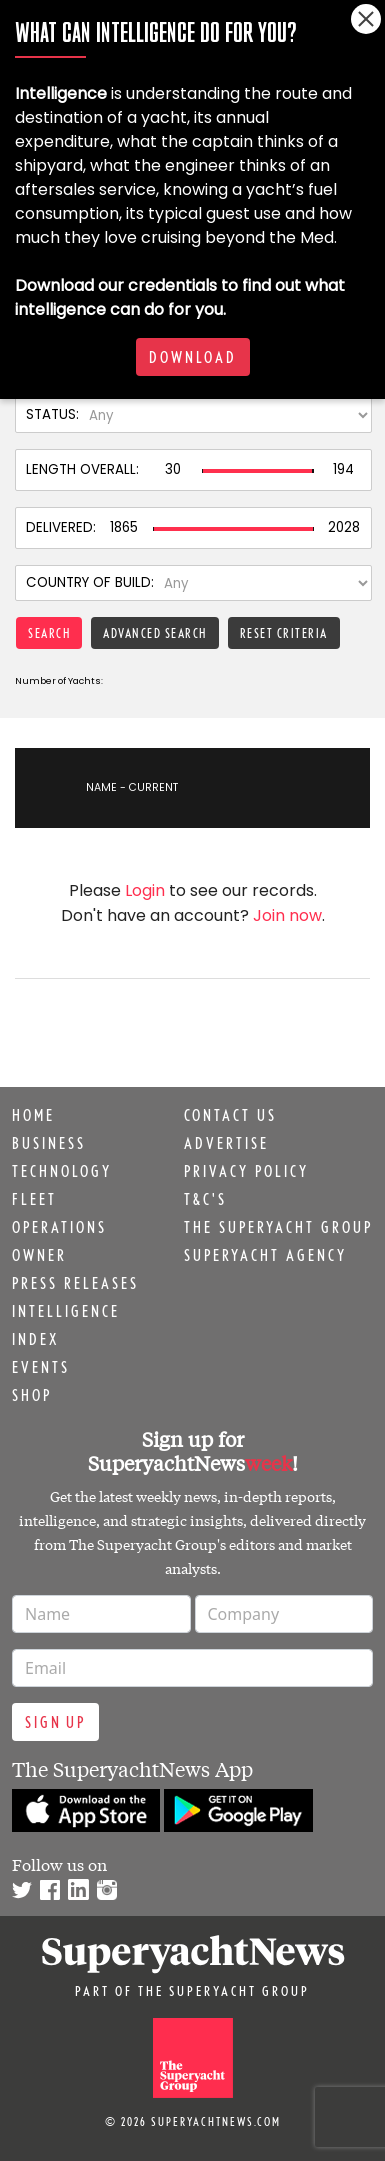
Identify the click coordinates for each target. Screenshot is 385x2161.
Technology (62, 1171)
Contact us (230, 1115)
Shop (32, 1395)
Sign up (55, 1722)
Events (41, 1367)
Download (193, 357)
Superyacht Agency (265, 1255)
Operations (59, 1227)
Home (33, 1115)
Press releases (75, 1283)
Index (35, 1339)
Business (49, 1143)
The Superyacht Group (278, 1227)
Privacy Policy (246, 1171)
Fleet (34, 1199)
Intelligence (66, 1311)
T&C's (205, 1199)
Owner (39, 1255)
